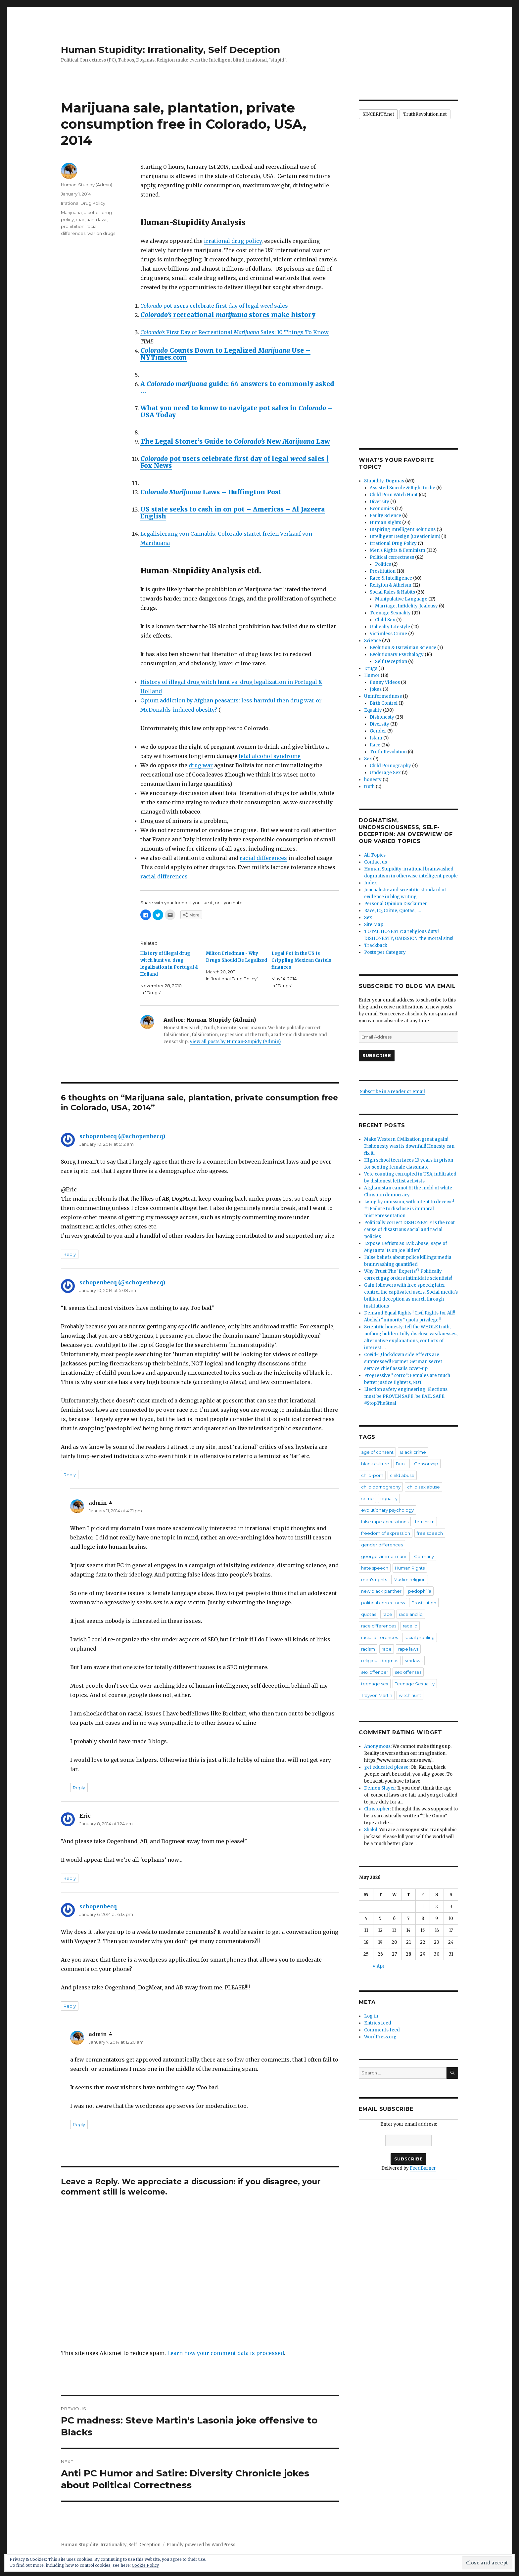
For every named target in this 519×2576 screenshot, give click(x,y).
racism (368, 1649)
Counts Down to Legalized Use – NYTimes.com (225, 353)
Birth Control (384, 703)
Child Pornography (390, 766)
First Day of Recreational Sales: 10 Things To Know (234, 332)
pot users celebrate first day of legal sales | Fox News (234, 462)
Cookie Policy (145, 2565)
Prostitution (383, 571)
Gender (378, 731)
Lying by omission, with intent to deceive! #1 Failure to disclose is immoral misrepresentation (409, 1209)
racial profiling (419, 1637)
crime (367, 1498)
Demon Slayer (379, 1788)
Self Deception (391, 661)
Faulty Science (385, 515)
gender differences (382, 1544)
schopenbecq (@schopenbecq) (122, 1136)
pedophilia (419, 1591)
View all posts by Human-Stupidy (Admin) (235, 1041)
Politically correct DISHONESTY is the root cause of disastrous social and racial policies (409, 1229)
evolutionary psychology (387, 1510)
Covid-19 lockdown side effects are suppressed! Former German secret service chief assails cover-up (403, 1361)
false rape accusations (384, 1521)
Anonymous (377, 1746)
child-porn (372, 1475)
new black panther (381, 1591)
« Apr (379, 1966)
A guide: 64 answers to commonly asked (237, 387)
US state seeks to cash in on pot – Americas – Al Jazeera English (232, 512)
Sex (368, 759)
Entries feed (377, 2023)
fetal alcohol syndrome (270, 756)
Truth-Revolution (388, 752)
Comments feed (382, 2030)
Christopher (377, 1809)
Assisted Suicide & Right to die (402, 488)
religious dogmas (379, 1660)
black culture (375, 1463)
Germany (424, 1556)
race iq (410, 1625)
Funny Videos (385, 682)
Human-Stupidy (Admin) (86, 184)
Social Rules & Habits (392, 592)
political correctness (383, 1602)
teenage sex (374, 1683)
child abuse (402, 1475)
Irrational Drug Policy (83, 203)
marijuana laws (91, 219)
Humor (372, 675)
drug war (201, 765)
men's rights (374, 1579)
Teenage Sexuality (390, 613)
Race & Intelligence (391, 578)
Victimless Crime (388, 634)
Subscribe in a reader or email (392, 1091)
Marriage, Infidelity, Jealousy (406, 606)
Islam (376, 738)
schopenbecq (98, 1906)
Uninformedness (383, 696)
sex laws (413, 1660)
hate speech (374, 1568)
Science (372, 641)
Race (375, 745)
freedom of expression (385, 1533)
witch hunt (410, 1695)
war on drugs (101, 233)
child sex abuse (423, 1486)
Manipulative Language (401, 599)
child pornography (381, 1486)
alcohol (92, 212)
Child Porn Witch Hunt (394, 495)
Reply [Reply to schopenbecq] (70, 2006)
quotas (368, 1614)
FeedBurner (423, 2168)
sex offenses (408, 1672)
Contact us (375, 862)
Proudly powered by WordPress (200, 2545)
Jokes (376, 689)
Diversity (379, 502)
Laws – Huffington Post (210, 492)
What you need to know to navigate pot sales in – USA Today (236, 411)
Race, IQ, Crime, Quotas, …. (392, 910)
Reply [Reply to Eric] (70, 1878)
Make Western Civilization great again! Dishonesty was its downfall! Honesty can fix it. (409, 1146)
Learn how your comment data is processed (225, 2353)
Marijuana (71, 212)
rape (387, 1649)
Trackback (375, 945)
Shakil (370, 1830)
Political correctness (392, 557)
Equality (373, 710)
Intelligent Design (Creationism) (405, 536)
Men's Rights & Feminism (397, 550)
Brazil (401, 1463)
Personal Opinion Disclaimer (395, 904)
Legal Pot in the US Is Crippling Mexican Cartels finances (301, 960)
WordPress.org (380, 2037)
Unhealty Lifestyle (390, 627)
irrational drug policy (232, 241)
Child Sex (385, 620)
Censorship (426, 1463)
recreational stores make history (227, 315)
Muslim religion (410, 1579)
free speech (430, 1533)
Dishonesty (382, 717)
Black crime (413, 1452)
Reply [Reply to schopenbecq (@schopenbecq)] (70, 1254)
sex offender (374, 1672)
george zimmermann (384, 1556)
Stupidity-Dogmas (384, 481)
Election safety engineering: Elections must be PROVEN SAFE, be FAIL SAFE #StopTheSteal (406, 1396)
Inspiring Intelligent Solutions (403, 529)
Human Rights (385, 522)
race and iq (411, 1614)
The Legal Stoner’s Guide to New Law (235, 441)
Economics (382, 508)
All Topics (375, 855)
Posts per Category (385, 952)
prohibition (72, 226)
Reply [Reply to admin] (79, 1787)
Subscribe (376, 1055)
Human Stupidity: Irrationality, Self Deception (170, 49)
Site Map (373, 924)
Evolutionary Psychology (397, 654)
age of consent (377, 1452)
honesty (373, 779)
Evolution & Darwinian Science (403, 647)
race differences (378, 1625)
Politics (383, 564)
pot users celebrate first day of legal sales (214, 305)
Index (370, 883)
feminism (425, 1521)
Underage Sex (385, 773)
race (387, 1614)
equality (389, 1498)
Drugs (370, 668)
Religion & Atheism (390, 585)
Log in (371, 2016)
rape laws (408, 1649)
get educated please (386, 1767)
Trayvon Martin (376, 1695)
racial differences (263, 858)
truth (369, 786)
